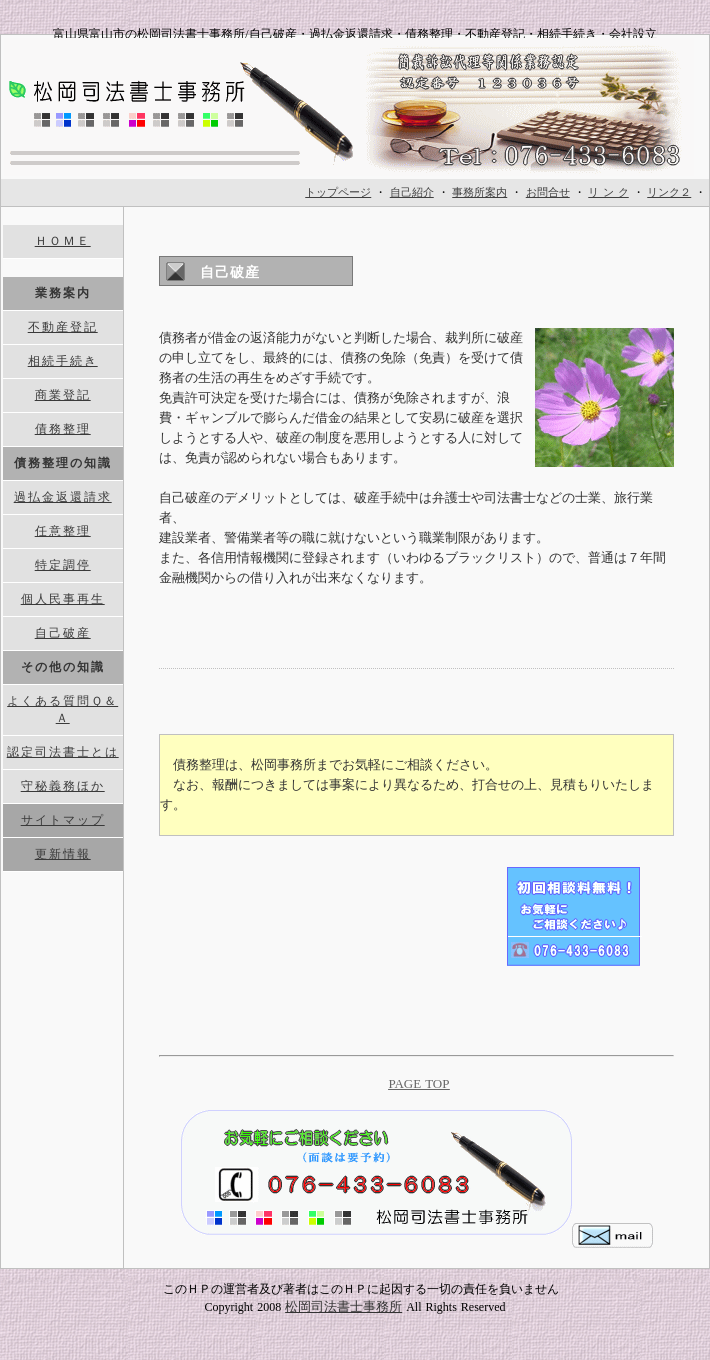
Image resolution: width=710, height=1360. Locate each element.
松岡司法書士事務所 (343, 1306)
